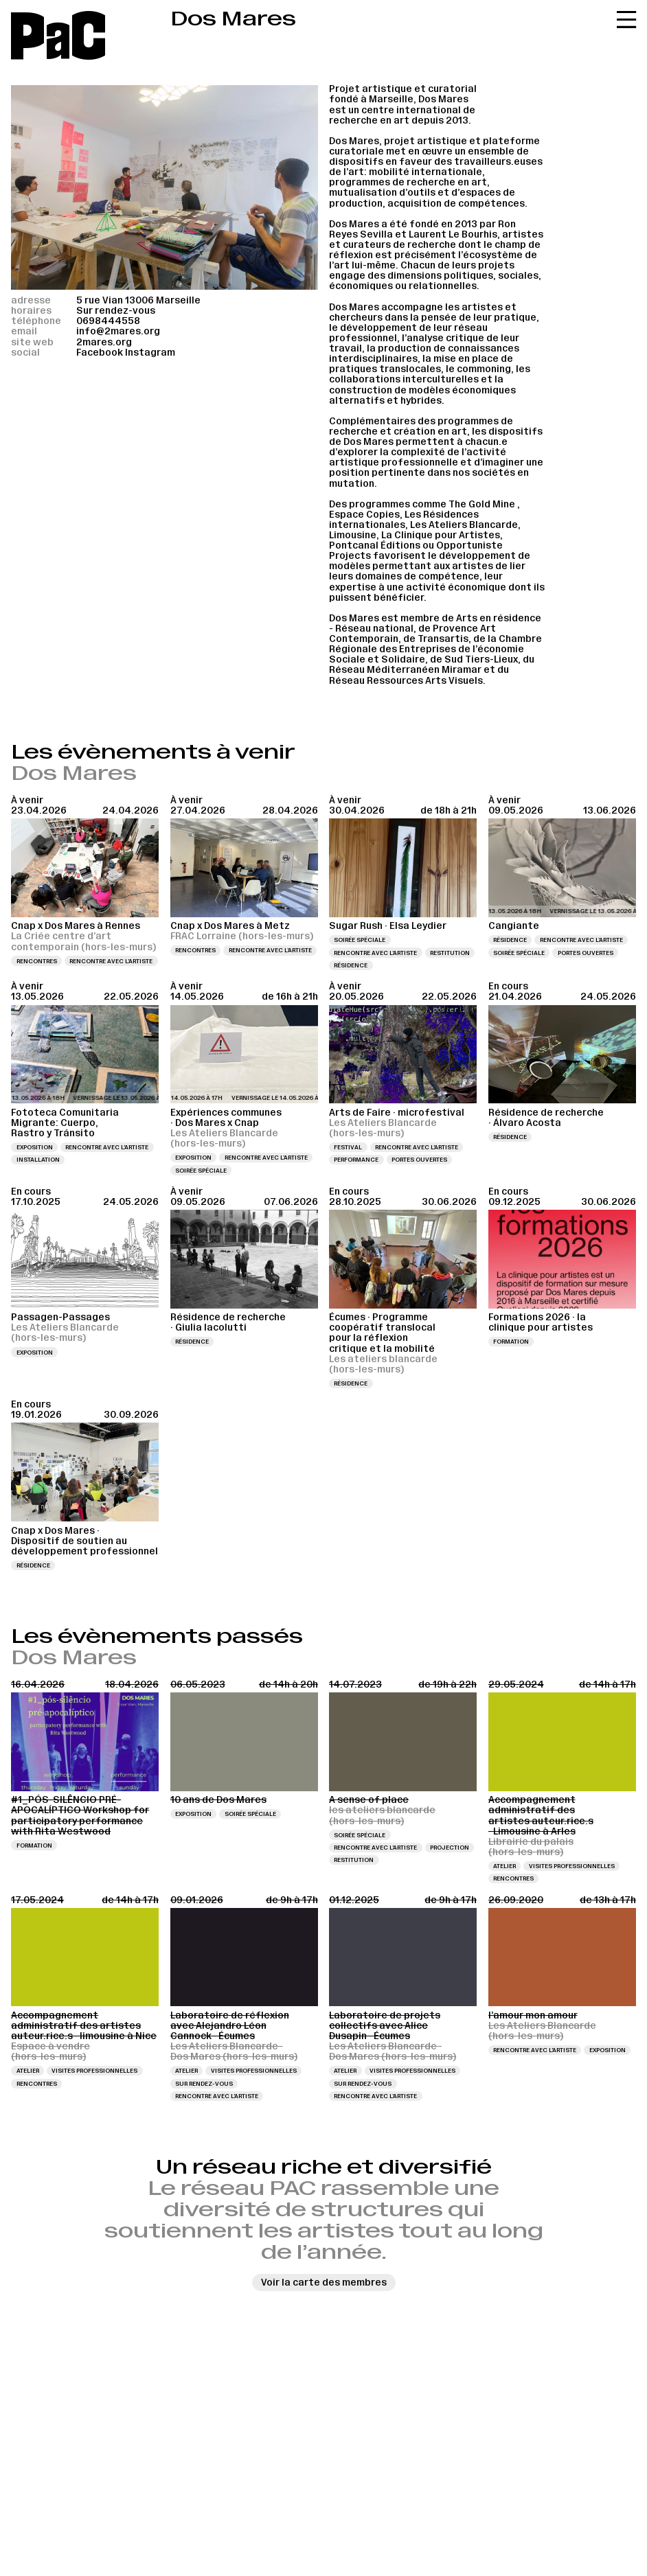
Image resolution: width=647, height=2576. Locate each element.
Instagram (150, 352)
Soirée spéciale (359, 939)
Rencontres (36, 961)
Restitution (450, 953)
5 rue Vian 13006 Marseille (138, 300)
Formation (511, 1341)
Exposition (34, 1147)
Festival (348, 1147)
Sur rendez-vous (204, 2083)
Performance (356, 1159)
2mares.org (104, 342)
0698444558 (108, 321)
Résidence (350, 965)
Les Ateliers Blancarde (464, 525)
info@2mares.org (118, 331)
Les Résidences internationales (404, 519)
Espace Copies (364, 514)
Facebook (99, 352)
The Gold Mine (482, 504)
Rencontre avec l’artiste (110, 961)
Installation (38, 1159)
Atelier (504, 1866)
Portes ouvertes (585, 953)
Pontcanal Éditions (374, 545)
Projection (449, 1847)
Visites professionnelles (572, 1866)
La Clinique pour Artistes (440, 535)
